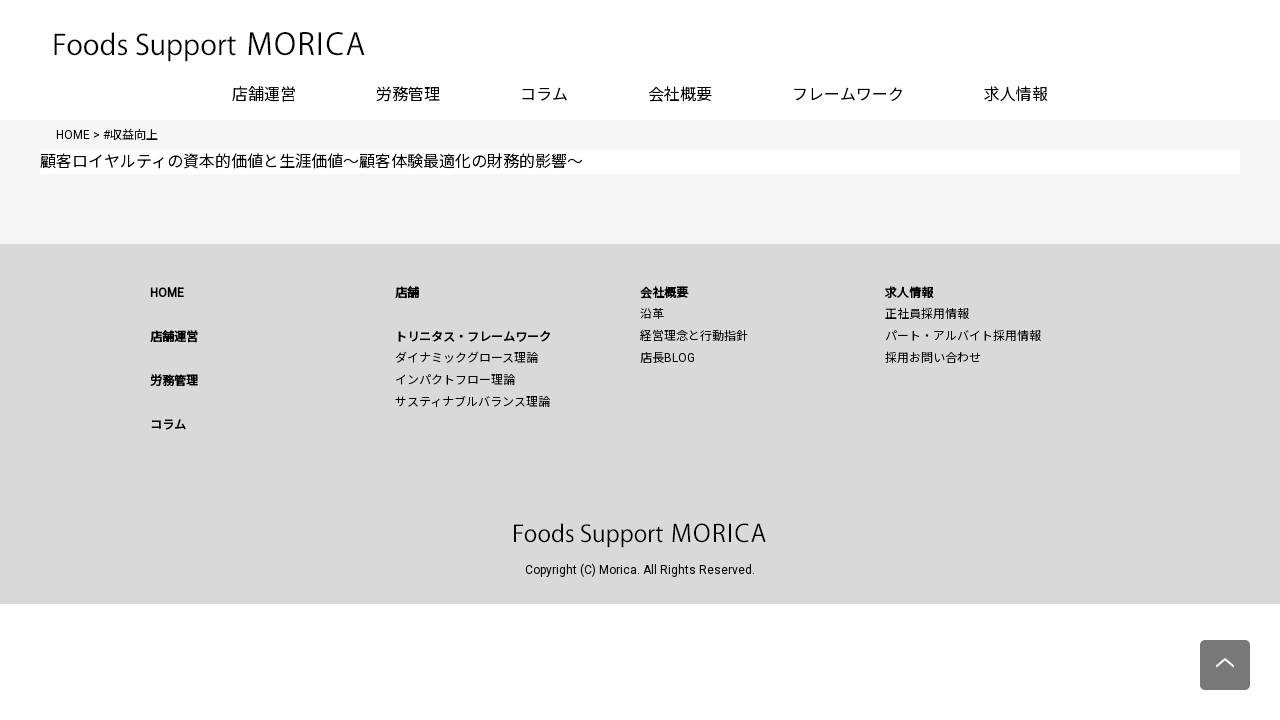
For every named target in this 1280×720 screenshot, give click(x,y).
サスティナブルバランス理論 (472, 402)
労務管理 (408, 94)
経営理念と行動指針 (694, 336)
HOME (167, 293)
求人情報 (1016, 94)
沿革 (652, 314)
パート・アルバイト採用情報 (963, 336)
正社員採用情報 (927, 314)
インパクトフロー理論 (455, 380)
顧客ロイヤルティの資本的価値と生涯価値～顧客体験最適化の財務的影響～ (311, 161)
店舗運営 (264, 94)
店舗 (407, 293)
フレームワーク (848, 94)
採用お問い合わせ (933, 358)
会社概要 (680, 94)
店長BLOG (667, 358)
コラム (544, 94)
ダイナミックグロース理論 (466, 358)
